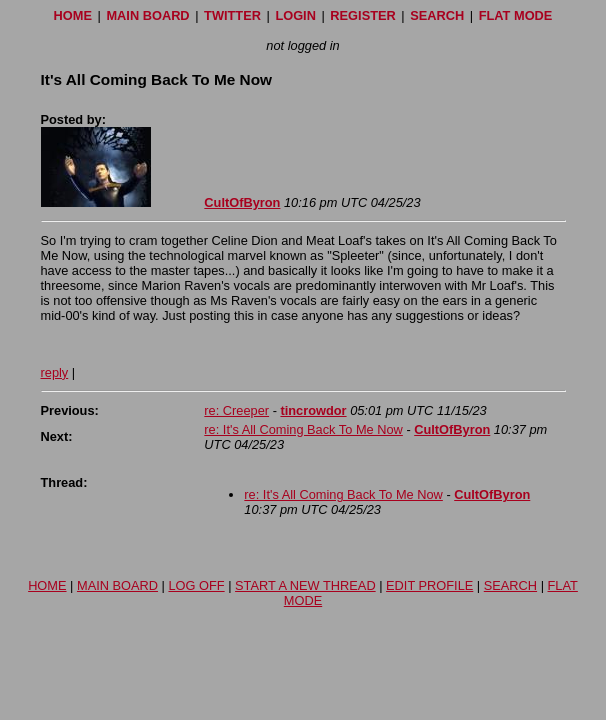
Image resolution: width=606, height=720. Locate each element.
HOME (73, 15)
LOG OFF (196, 585)
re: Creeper (236, 410)
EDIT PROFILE (429, 585)
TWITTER (232, 15)
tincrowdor (313, 410)
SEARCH (437, 15)
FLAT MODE (516, 15)
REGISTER (362, 15)
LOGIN (295, 15)
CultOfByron (242, 202)
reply (55, 372)
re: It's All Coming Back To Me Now (303, 429)
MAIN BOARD (147, 15)
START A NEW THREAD (305, 585)
